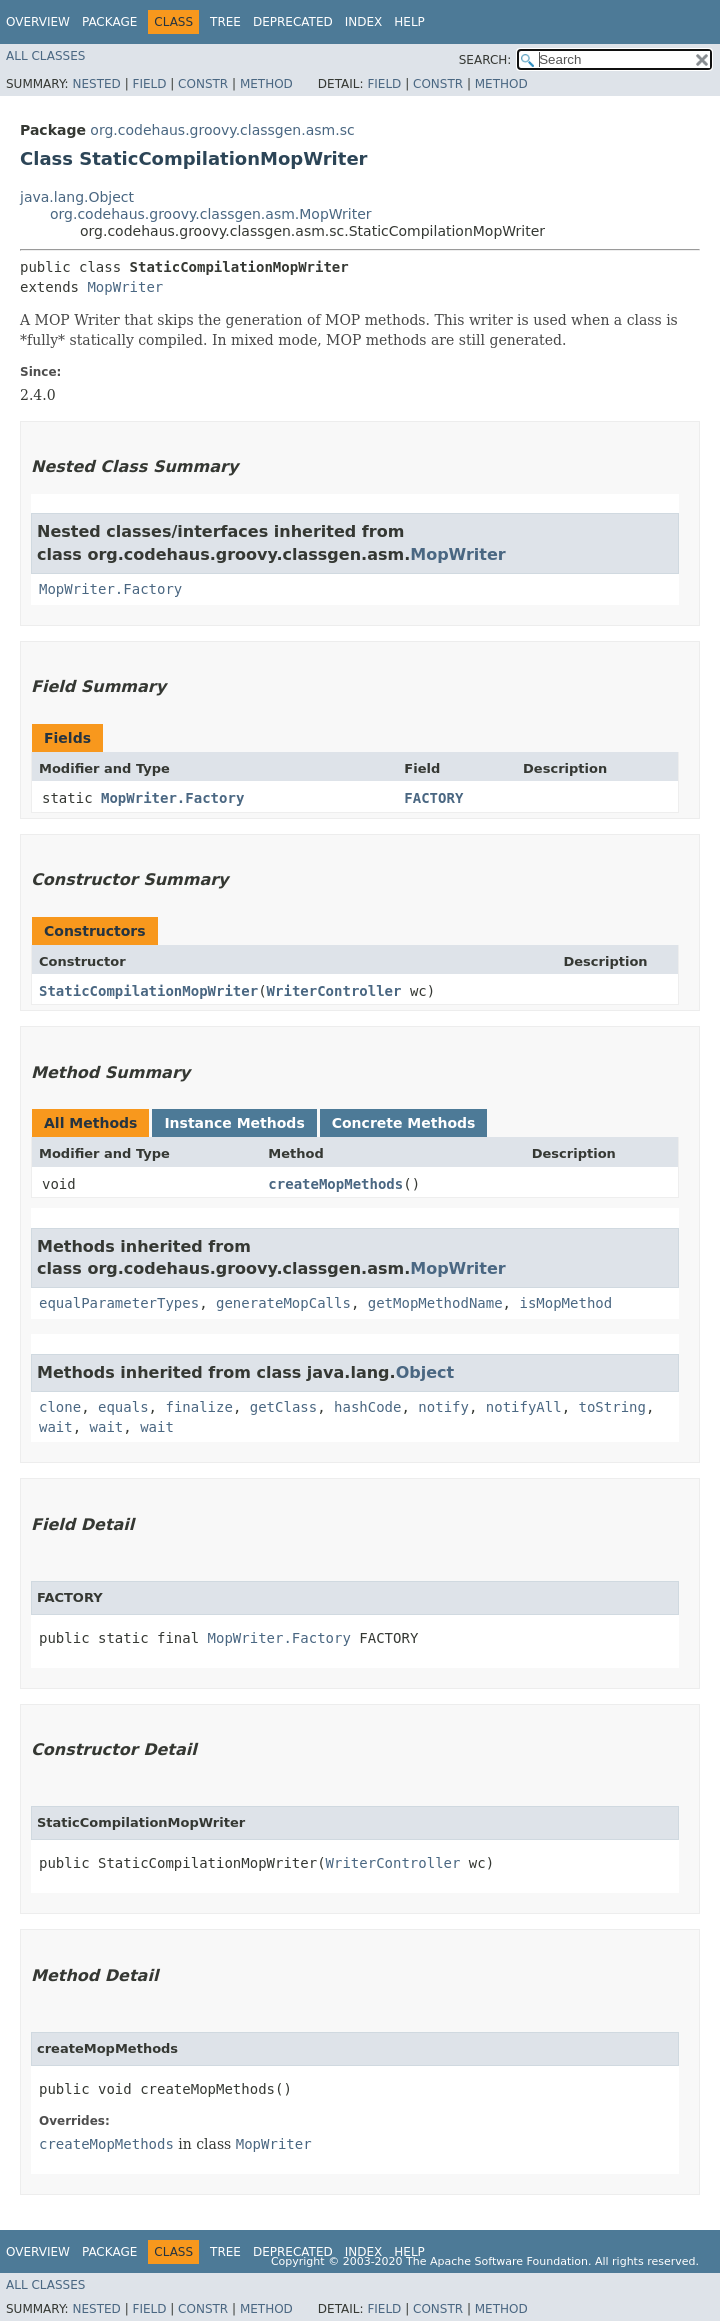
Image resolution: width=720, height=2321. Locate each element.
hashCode (367, 1407)
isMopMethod (565, 1303)
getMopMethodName (435, 1303)
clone (60, 1407)
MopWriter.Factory (110, 589)
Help (409, 22)
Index (364, 22)
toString (612, 1407)
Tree (225, 22)
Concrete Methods (404, 1123)
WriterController (334, 991)
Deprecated (293, 22)
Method (266, 84)
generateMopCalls (283, 1303)
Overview (38, 22)
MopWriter (125, 287)
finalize (198, 1407)
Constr (203, 84)
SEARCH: (485, 60)
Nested (96, 84)
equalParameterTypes (119, 1303)
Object (425, 1372)
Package (109, 22)
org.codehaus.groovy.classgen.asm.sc (222, 130)
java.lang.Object (77, 197)
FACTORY (433, 798)
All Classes (45, 56)
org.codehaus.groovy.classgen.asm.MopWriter (211, 214)
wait (56, 1427)
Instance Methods (234, 1123)
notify (443, 1407)
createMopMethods (335, 1184)
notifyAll (524, 1407)
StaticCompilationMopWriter (148, 991)
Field (149, 84)
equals (123, 1407)
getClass (283, 1407)
